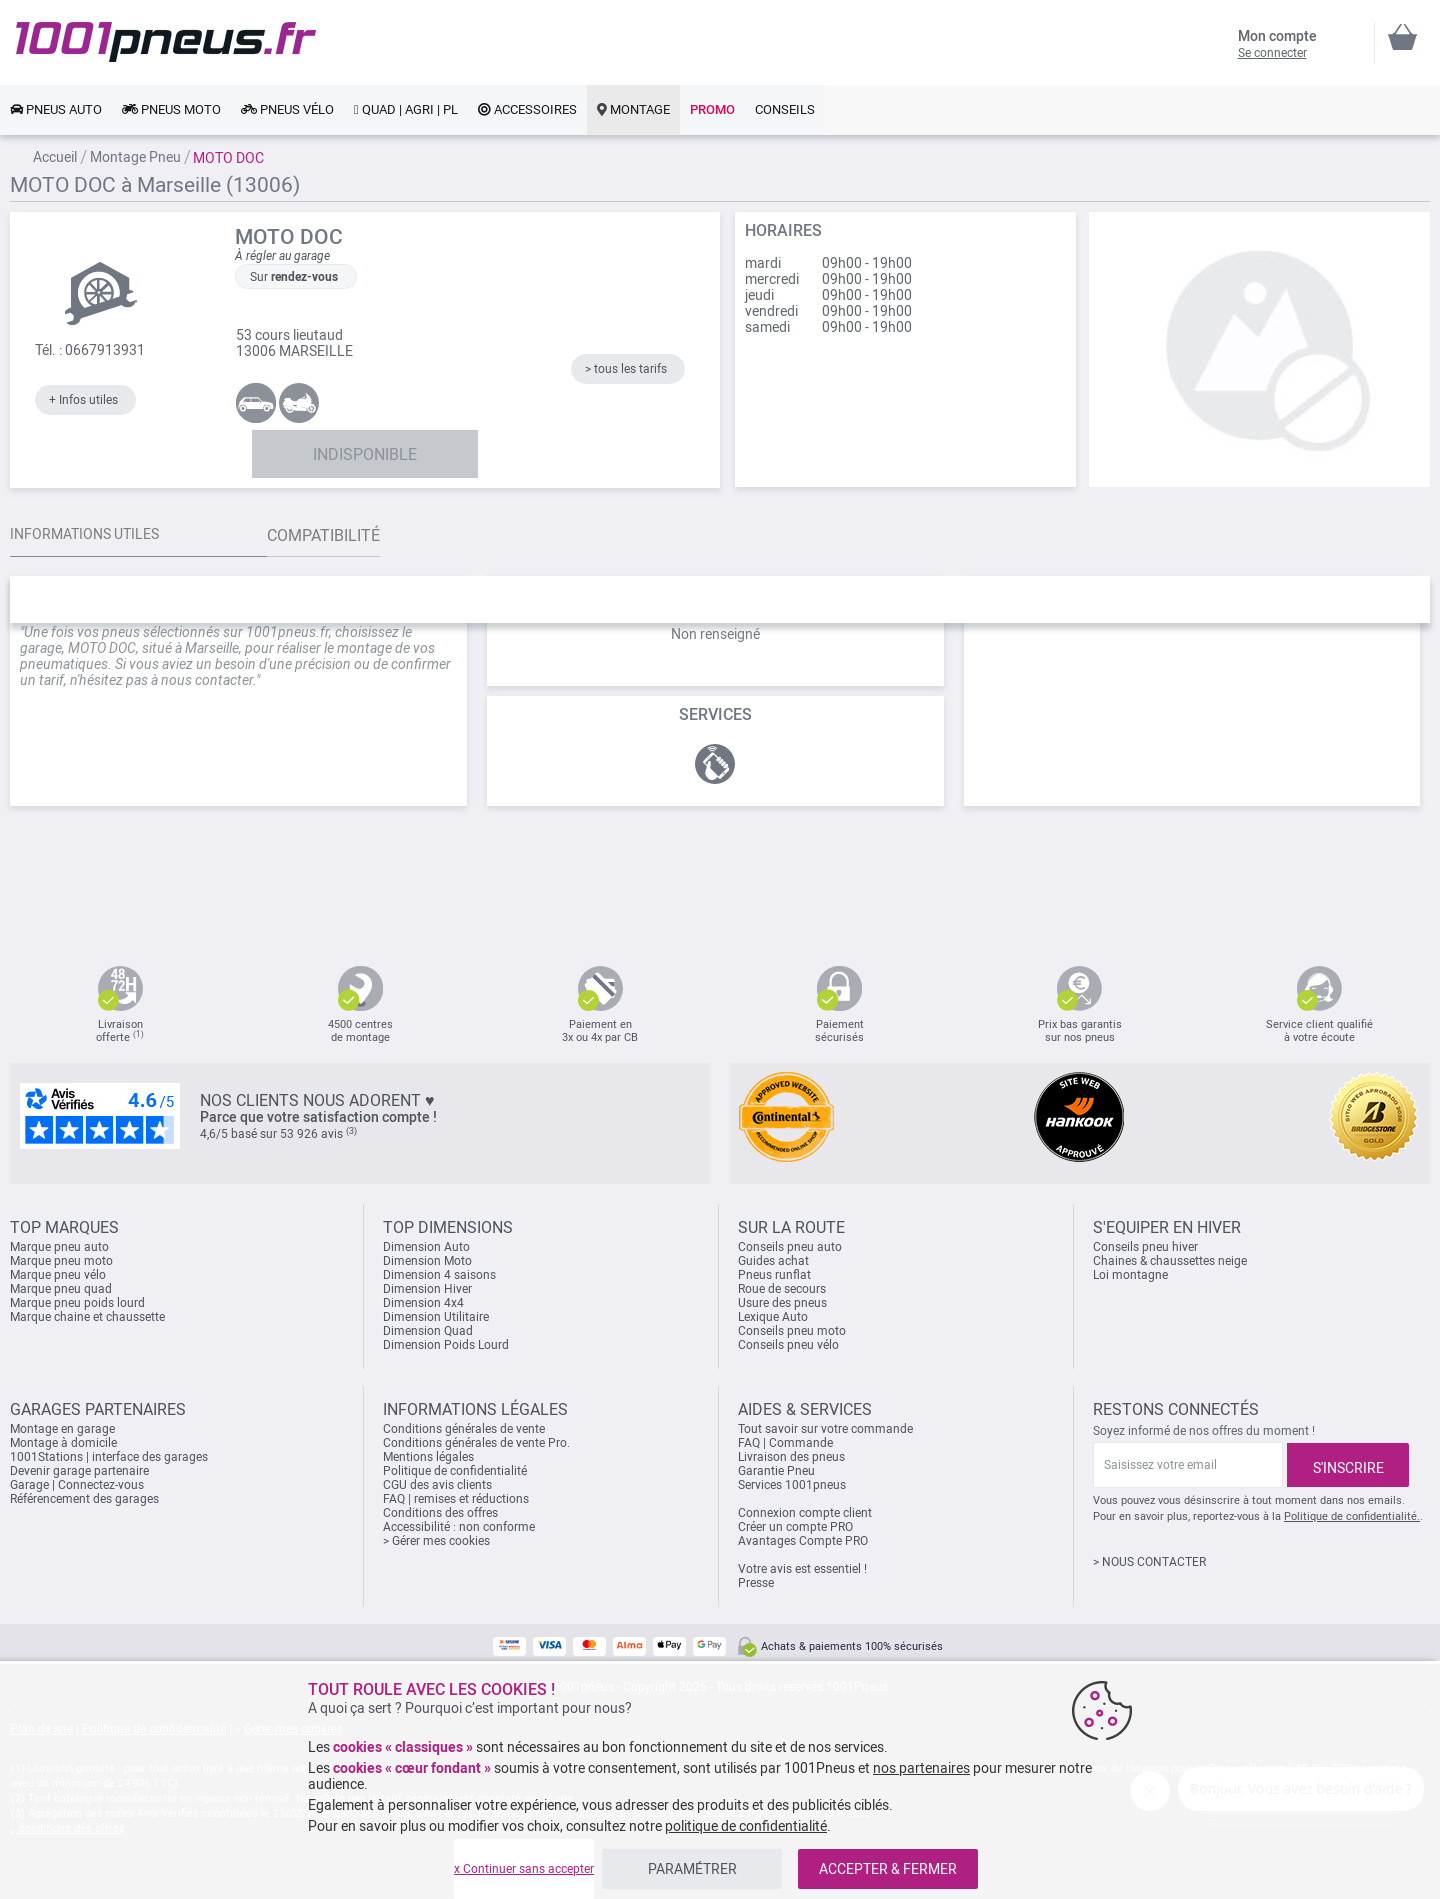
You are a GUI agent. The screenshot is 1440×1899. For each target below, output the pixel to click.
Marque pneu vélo (58, 1275)
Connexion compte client (805, 1513)
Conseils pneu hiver (1145, 1247)
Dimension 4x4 (423, 1303)
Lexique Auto (773, 1317)
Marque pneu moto (61, 1261)
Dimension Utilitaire (436, 1317)
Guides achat (773, 1261)
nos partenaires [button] (921, 1768)
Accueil (55, 157)
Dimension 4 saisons (439, 1275)
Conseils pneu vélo (788, 1345)
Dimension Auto (426, 1247)
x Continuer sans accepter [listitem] (524, 1869)
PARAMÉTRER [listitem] (692, 1869)
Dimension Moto (427, 1261)
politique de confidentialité (746, 1826)
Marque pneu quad (61, 1289)
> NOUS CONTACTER (1149, 1562)
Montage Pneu (135, 157)
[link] (56, 110)
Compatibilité (363, 535)
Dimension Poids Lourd (446, 1345)
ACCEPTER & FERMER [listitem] (888, 1869)
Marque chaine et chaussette (87, 1317)
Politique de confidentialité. (1352, 1516)
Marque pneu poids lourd (77, 1303)
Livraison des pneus (791, 1457)
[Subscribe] (1348, 1465)
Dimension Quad (428, 1331)
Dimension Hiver (427, 1289)
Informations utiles (95, 535)
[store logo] (166, 42)
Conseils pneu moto (792, 1331)
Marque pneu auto (59, 1247)
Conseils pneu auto (790, 1247)
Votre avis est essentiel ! (802, 1569)
